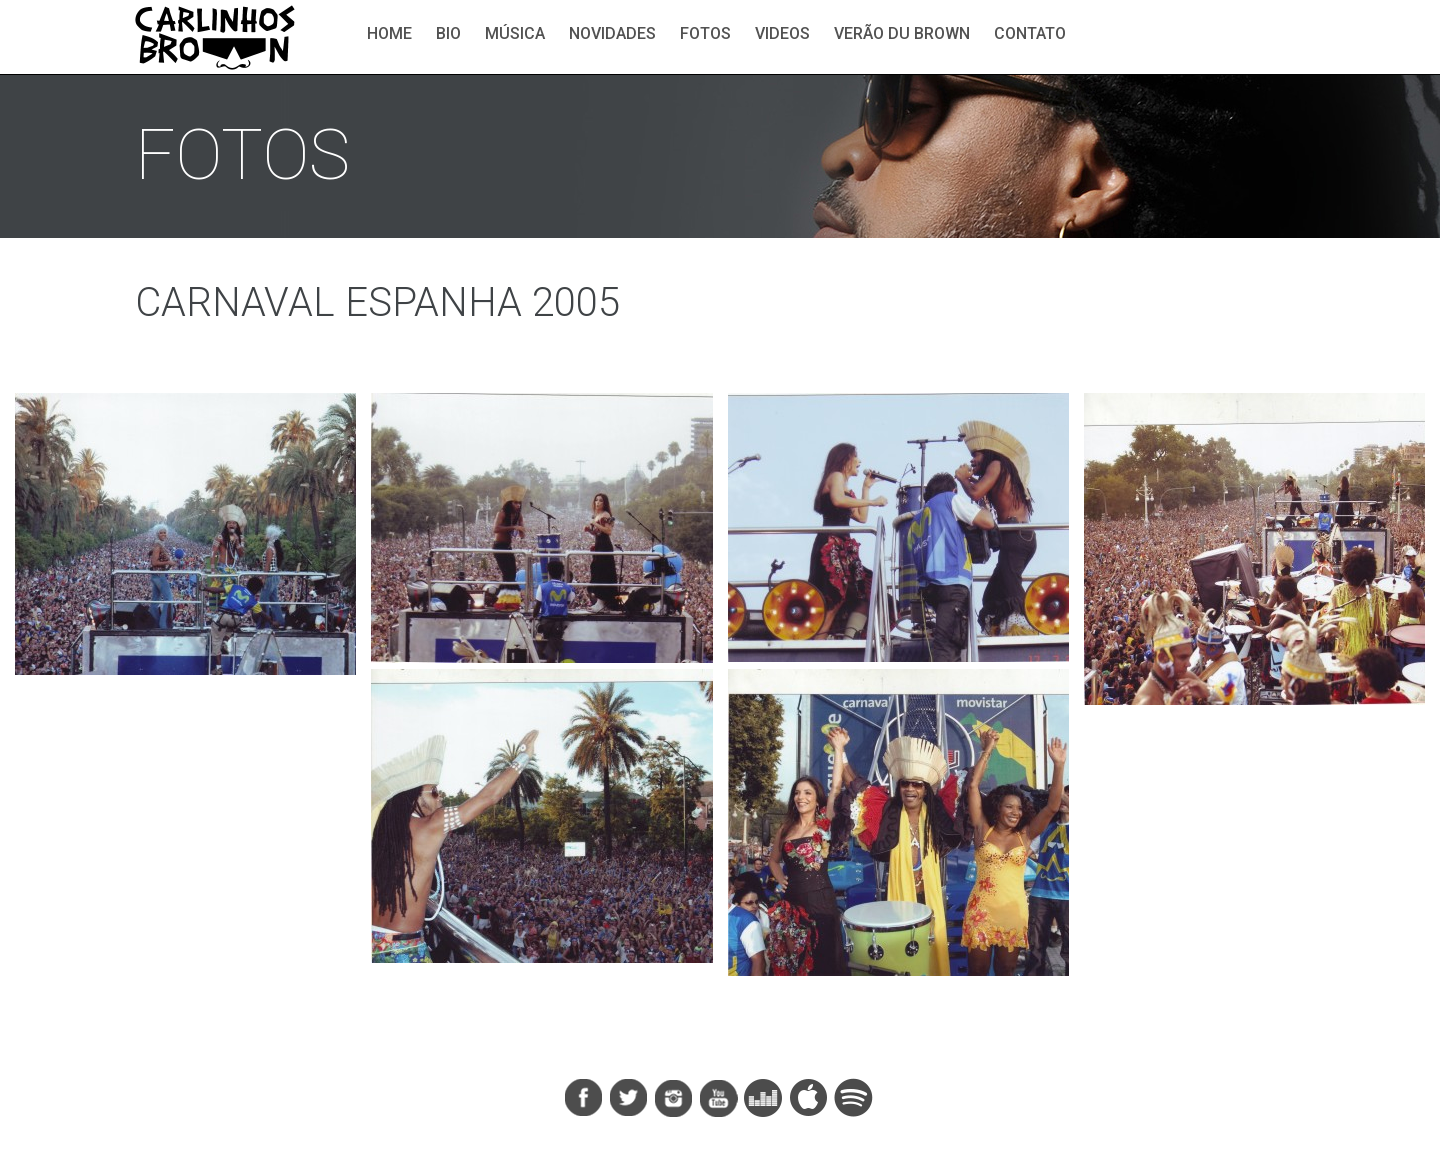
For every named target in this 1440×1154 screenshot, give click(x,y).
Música (515, 33)
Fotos (705, 33)
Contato (1030, 33)
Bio (448, 33)
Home (389, 33)
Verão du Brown (902, 33)
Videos (782, 33)
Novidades (612, 33)
